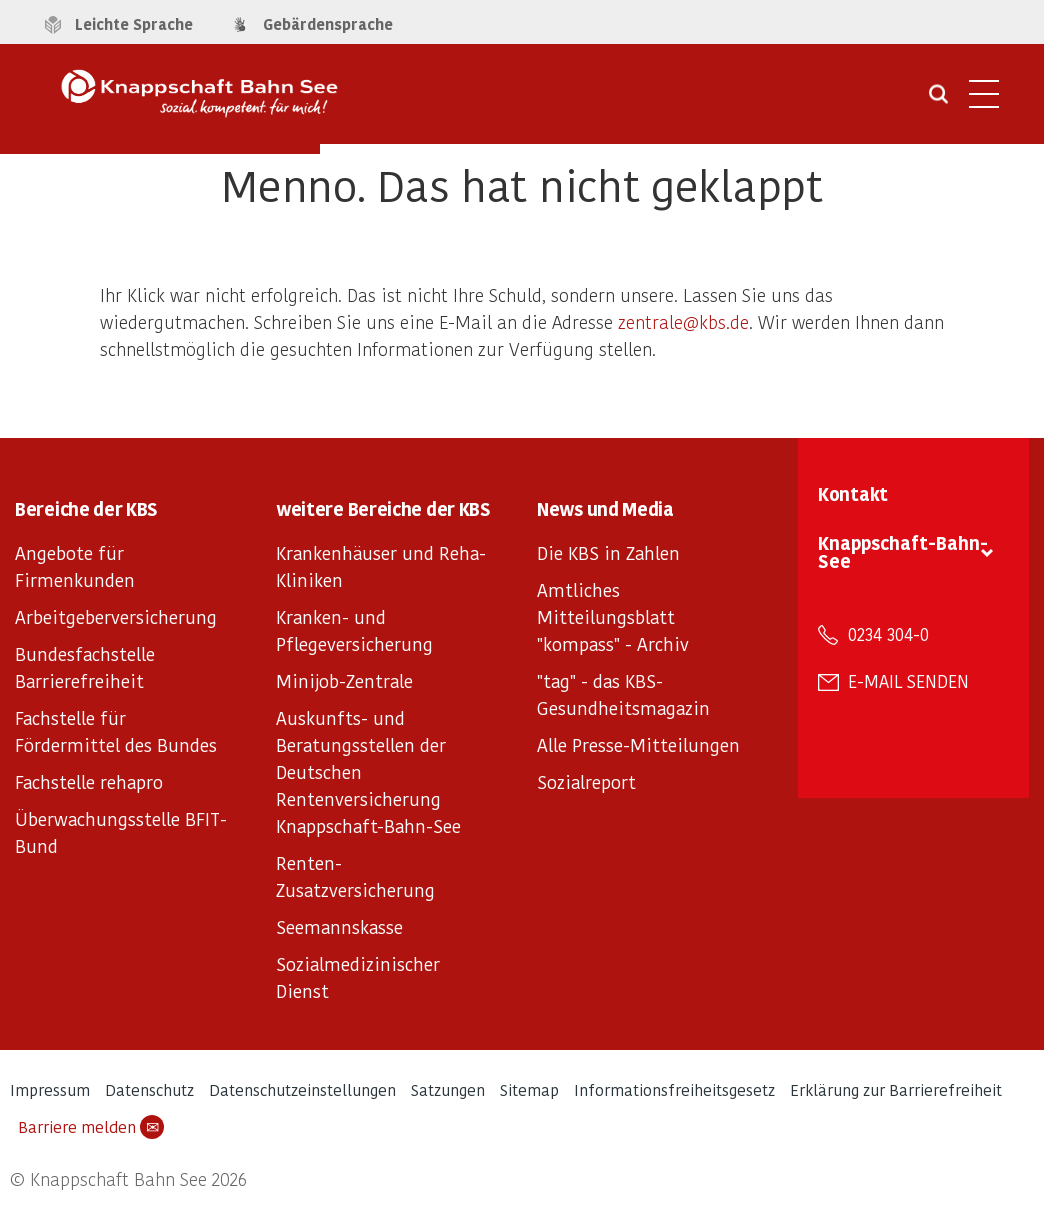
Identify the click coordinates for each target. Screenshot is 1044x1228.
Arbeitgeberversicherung (116, 616)
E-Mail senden (908, 681)
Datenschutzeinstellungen (302, 1089)
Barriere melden (91, 1127)
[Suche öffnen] (938, 101)
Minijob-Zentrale (344, 680)
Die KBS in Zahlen (608, 552)
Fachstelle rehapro (89, 781)
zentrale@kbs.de (683, 321)
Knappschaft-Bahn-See (903, 551)
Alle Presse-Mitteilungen (638, 744)
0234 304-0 (888, 634)
